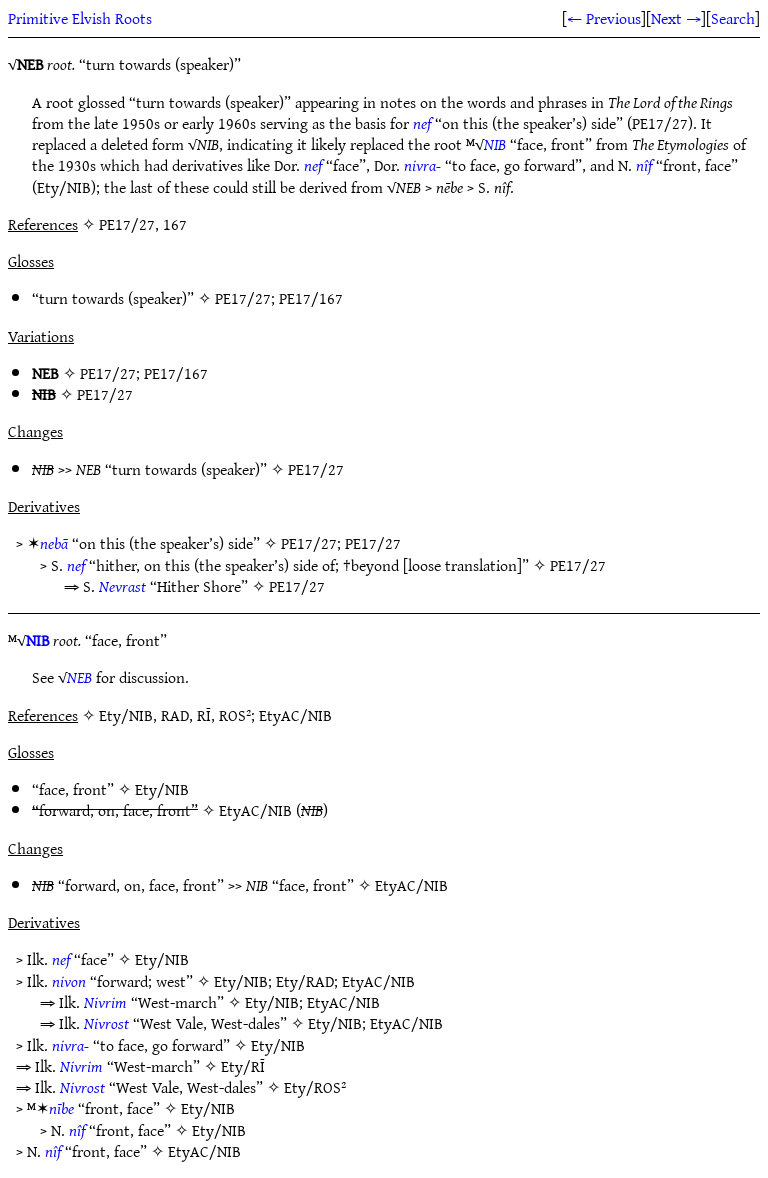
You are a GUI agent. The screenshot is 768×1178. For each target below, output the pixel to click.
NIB (495, 144)
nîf (644, 165)
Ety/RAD (305, 981)
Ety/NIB (162, 789)
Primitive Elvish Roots (80, 18)
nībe (61, 1108)
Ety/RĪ (243, 1066)
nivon (69, 981)
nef (422, 123)
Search (733, 18)
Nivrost (106, 1023)
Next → (676, 18)
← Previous (604, 18)
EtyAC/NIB (255, 810)
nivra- (422, 165)
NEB (79, 677)
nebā (54, 543)
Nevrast (122, 586)
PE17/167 (311, 298)
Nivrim (105, 1002)
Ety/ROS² (315, 1087)
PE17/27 (243, 298)
